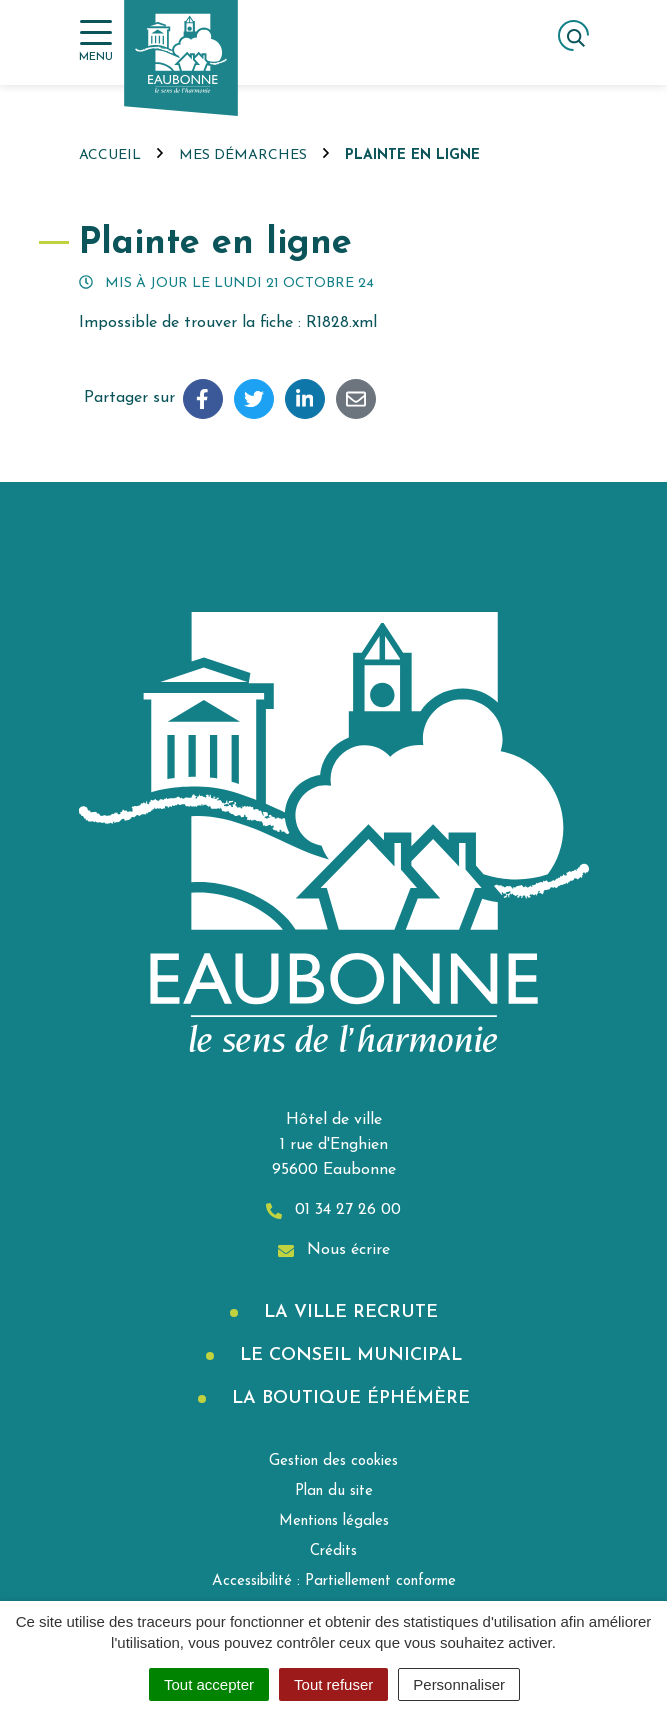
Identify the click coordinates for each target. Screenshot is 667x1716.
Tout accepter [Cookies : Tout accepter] (209, 1684)
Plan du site (334, 1491)
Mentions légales (334, 1521)
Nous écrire (334, 1250)
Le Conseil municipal (348, 1355)
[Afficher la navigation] (96, 41)
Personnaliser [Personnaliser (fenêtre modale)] (459, 1684)
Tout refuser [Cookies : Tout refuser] (333, 1684)
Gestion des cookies (333, 1461)
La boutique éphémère (348, 1398)
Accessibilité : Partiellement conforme (334, 1581)
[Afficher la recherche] (573, 35)
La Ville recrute (348, 1312)
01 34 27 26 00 (333, 1210)
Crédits (333, 1551)
